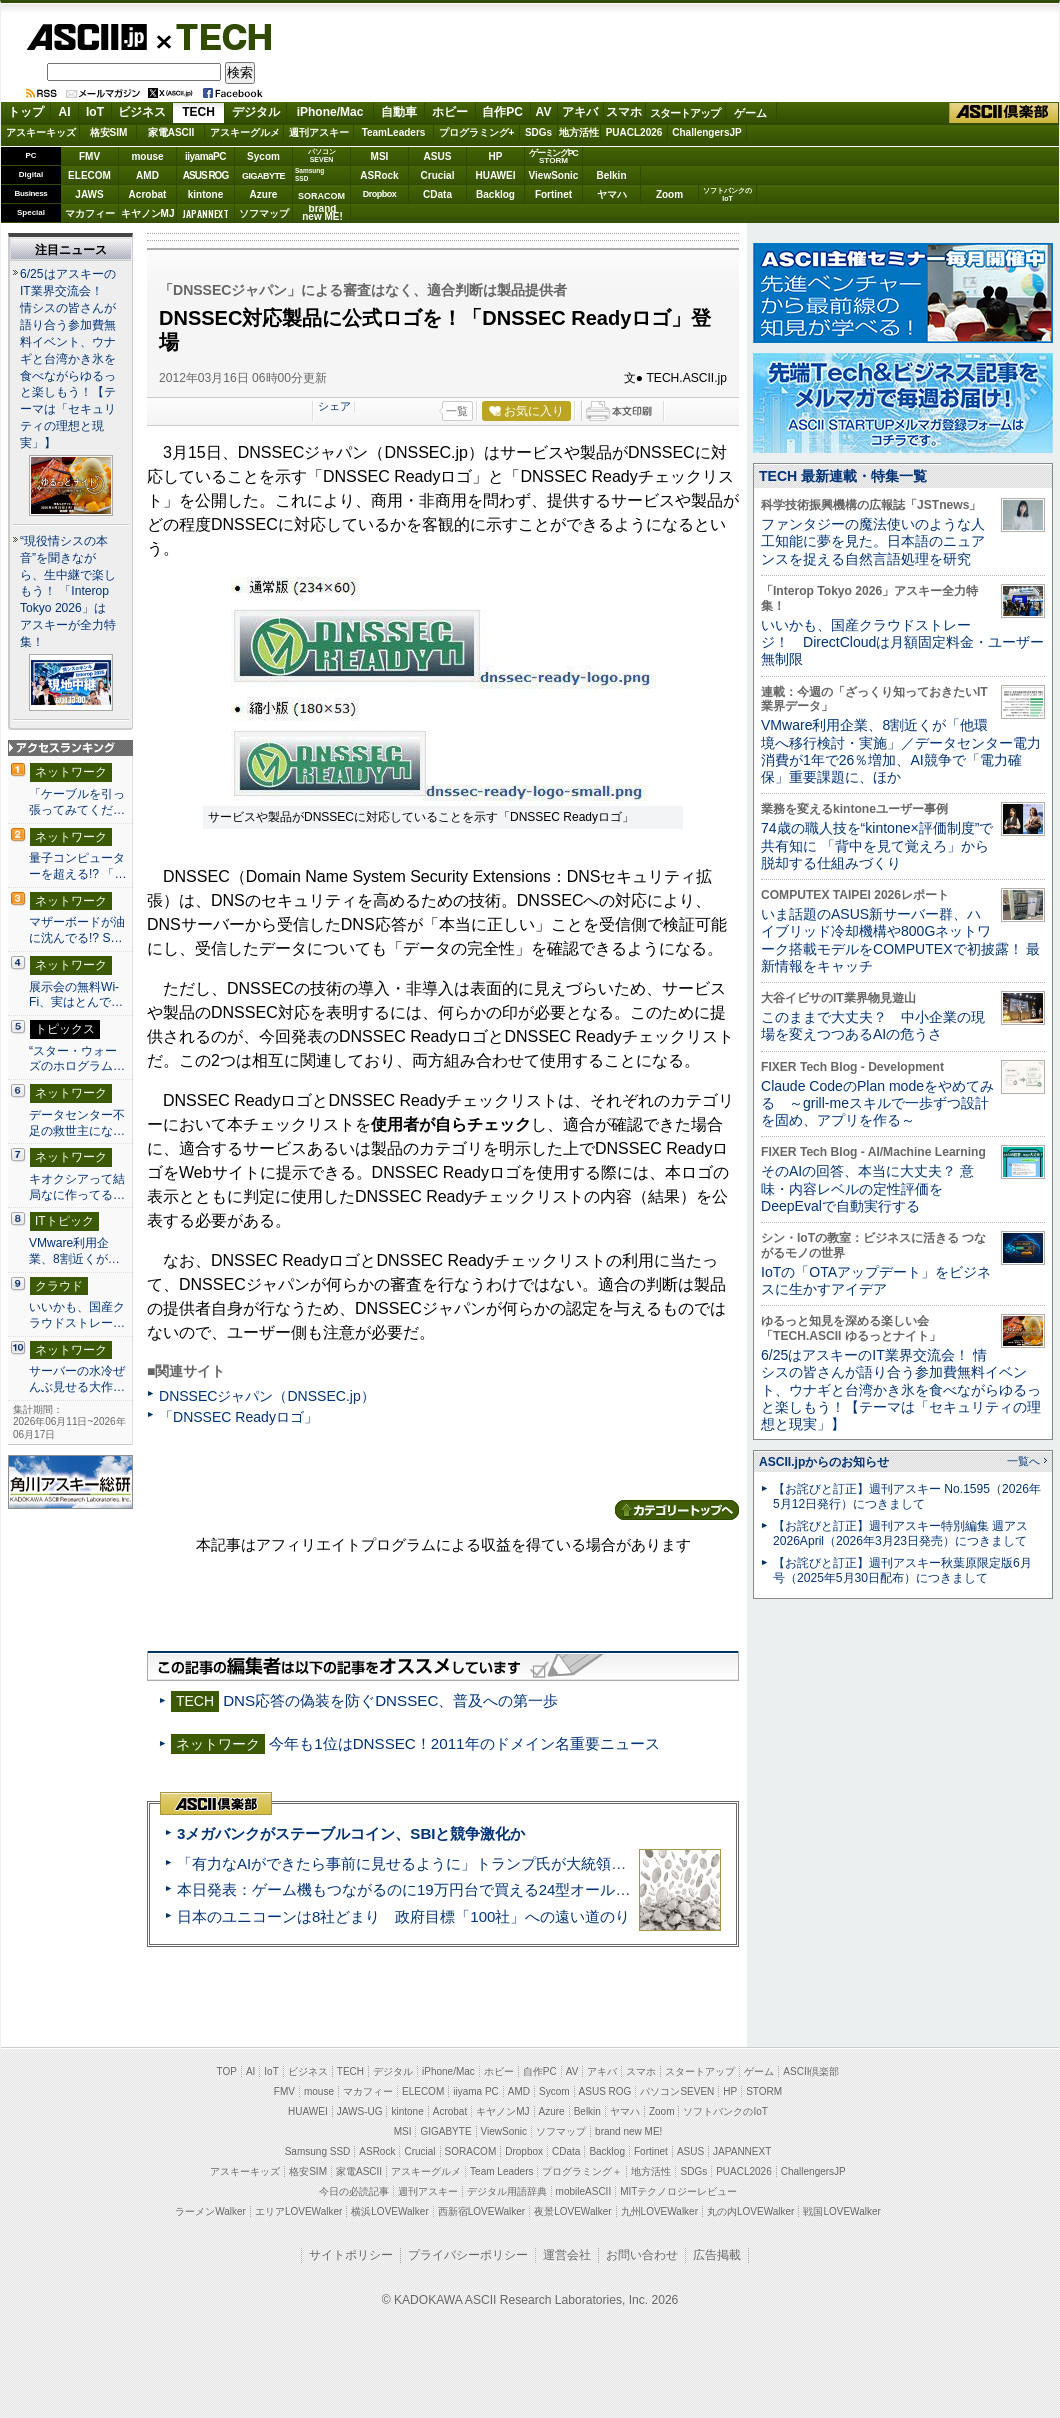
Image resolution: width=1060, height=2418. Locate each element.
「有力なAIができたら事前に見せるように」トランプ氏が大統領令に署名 (424, 1863)
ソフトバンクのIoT (727, 194)
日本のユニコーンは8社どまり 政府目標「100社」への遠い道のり (403, 1916)
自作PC (502, 112)
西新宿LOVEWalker (481, 2211)
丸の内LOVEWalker (750, 2211)
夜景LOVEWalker (572, 2211)
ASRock (379, 175)
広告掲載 (717, 2255)
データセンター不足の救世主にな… (77, 1123)
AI (65, 112)
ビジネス (142, 112)
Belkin (611, 175)
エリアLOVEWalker (298, 2211)
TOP (227, 2071)
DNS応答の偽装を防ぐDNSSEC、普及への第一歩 (390, 1700)
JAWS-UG (360, 2111)
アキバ (580, 112)
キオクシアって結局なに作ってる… (77, 1187)
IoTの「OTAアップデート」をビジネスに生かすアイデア (876, 1280)
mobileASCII (584, 2191)
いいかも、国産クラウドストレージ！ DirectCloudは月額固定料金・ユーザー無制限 (902, 642)
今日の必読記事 (354, 2191)
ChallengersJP (706, 132)
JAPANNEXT (205, 213)
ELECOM (89, 175)
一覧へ (1023, 1461)
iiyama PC (476, 2091)
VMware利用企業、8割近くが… (74, 1251)
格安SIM (109, 132)
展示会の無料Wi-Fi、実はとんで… (76, 995)
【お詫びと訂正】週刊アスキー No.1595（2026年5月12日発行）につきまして (907, 1496)
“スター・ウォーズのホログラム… (77, 1059)
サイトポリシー (351, 2255)
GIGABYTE (263, 176)
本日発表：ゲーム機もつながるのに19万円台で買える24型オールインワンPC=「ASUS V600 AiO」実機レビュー (555, 1889)
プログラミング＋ (582, 2171)
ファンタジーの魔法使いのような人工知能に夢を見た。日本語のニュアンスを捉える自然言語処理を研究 (873, 541)
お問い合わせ (642, 2255)
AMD (147, 175)
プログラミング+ (477, 132)
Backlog (495, 194)
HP (496, 156)
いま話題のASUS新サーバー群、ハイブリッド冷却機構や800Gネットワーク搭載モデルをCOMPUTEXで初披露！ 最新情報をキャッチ (900, 940)
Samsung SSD (318, 2151)
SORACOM (471, 2151)
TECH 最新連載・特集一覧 (843, 476)
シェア (334, 406)
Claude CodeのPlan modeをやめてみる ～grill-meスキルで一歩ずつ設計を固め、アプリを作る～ (877, 1103)
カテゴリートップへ (677, 1510)
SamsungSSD (309, 174)
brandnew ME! (322, 213)
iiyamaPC (205, 156)
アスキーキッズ (41, 132)
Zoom (669, 194)
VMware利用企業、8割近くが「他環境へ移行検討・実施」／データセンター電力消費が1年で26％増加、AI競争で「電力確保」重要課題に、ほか (901, 751)
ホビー (450, 112)
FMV (89, 156)
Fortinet (553, 194)
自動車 (399, 112)
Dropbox (380, 194)
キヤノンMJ (148, 213)
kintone (206, 194)
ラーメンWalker (210, 2211)
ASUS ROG (205, 175)
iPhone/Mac (330, 112)
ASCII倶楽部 (1004, 113)
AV (544, 112)
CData (437, 194)
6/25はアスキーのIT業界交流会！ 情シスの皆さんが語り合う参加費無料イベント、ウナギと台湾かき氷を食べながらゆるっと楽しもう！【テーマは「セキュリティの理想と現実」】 (68, 358)
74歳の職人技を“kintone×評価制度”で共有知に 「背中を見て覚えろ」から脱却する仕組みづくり (877, 845)
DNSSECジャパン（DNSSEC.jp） (267, 1396)
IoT (95, 112)
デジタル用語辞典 (507, 2191)
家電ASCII (171, 132)
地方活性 (579, 132)
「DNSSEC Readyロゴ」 (238, 1417)
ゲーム (750, 113)
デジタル (256, 112)
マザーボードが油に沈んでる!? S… (77, 930)
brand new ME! (628, 2131)
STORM (764, 2091)
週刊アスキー (319, 132)
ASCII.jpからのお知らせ (824, 1462)
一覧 (457, 411)
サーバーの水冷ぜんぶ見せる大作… (77, 1379)
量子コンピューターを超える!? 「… (78, 866)
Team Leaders (501, 2171)
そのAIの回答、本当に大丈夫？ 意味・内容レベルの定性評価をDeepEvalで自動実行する (867, 1188)
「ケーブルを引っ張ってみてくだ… (77, 802)
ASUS (438, 156)
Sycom (263, 156)
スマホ (624, 112)
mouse (147, 156)
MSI (380, 156)
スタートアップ (685, 113)
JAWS (89, 194)
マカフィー (90, 213)
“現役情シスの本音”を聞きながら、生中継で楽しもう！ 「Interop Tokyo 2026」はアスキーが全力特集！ (68, 592)
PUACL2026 (634, 132)
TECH (216, 36)
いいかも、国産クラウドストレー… (77, 1315)
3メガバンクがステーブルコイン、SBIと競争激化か (351, 1833)
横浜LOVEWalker (389, 2211)
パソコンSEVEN (322, 155)
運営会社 (567, 2255)
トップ (26, 112)
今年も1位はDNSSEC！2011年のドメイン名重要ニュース (464, 1743)
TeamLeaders (394, 132)
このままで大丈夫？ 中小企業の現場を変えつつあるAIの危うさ (873, 1025)
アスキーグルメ (245, 132)
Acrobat (148, 194)
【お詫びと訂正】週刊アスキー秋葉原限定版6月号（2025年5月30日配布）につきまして (902, 1570)
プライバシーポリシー (468, 2255)
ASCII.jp (86, 37)
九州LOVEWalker (659, 2211)
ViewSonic (554, 175)
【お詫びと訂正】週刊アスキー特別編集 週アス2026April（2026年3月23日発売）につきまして (900, 1533)
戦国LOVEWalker (841, 2211)
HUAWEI (496, 175)
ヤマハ (612, 194)
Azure (264, 194)
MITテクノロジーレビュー (678, 2191)
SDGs (538, 132)
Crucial (438, 175)
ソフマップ (264, 213)
